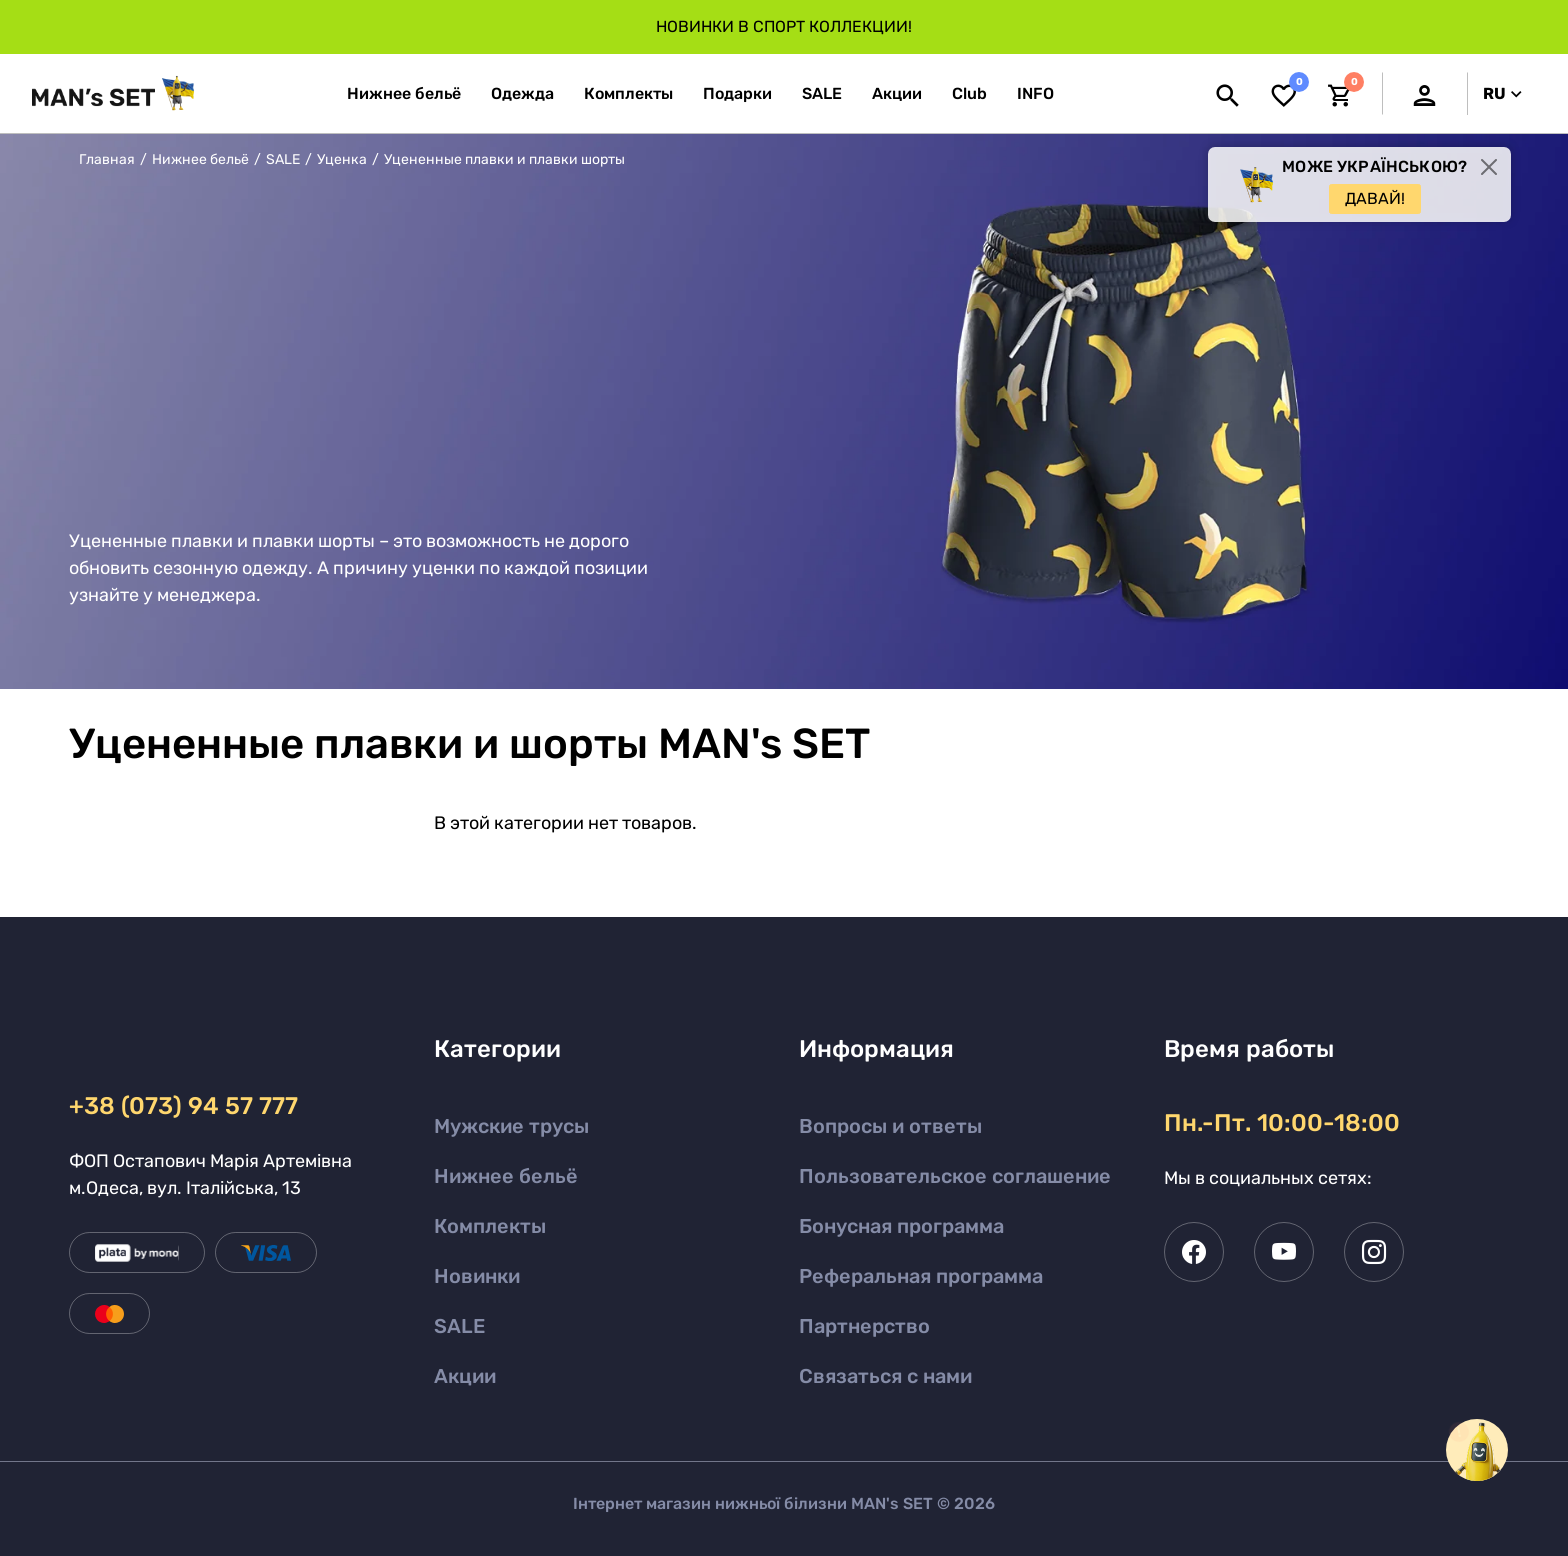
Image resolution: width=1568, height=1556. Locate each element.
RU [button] (1502, 93)
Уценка (342, 159)
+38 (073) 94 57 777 (183, 1106)
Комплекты (490, 1226)
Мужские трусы (511, 1126)
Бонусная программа (901, 1226)
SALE (283, 159)
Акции (465, 1376)
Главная (107, 159)
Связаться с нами (885, 1376)
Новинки (477, 1276)
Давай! (1375, 198)
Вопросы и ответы (890, 1126)
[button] (1035, 94)
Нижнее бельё (200, 159)
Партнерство (864, 1326)
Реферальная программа (921, 1276)
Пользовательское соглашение (955, 1176)
